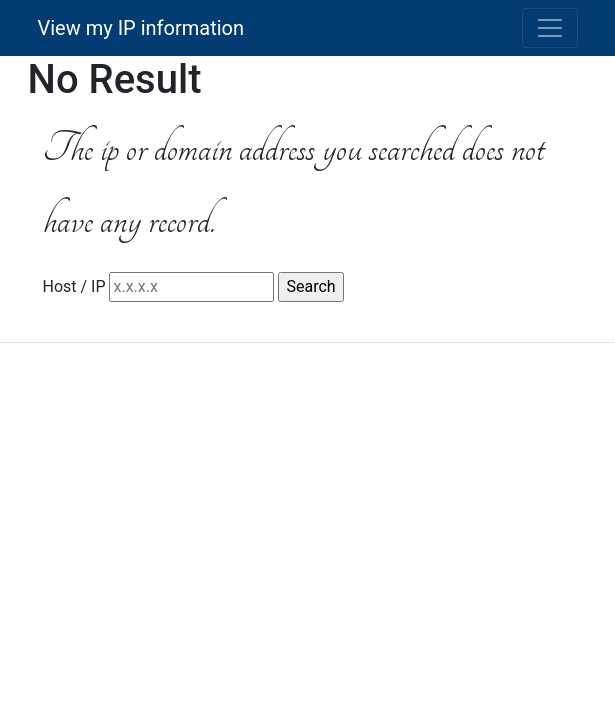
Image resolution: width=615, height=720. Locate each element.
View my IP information (141, 28)
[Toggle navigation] (550, 28)
